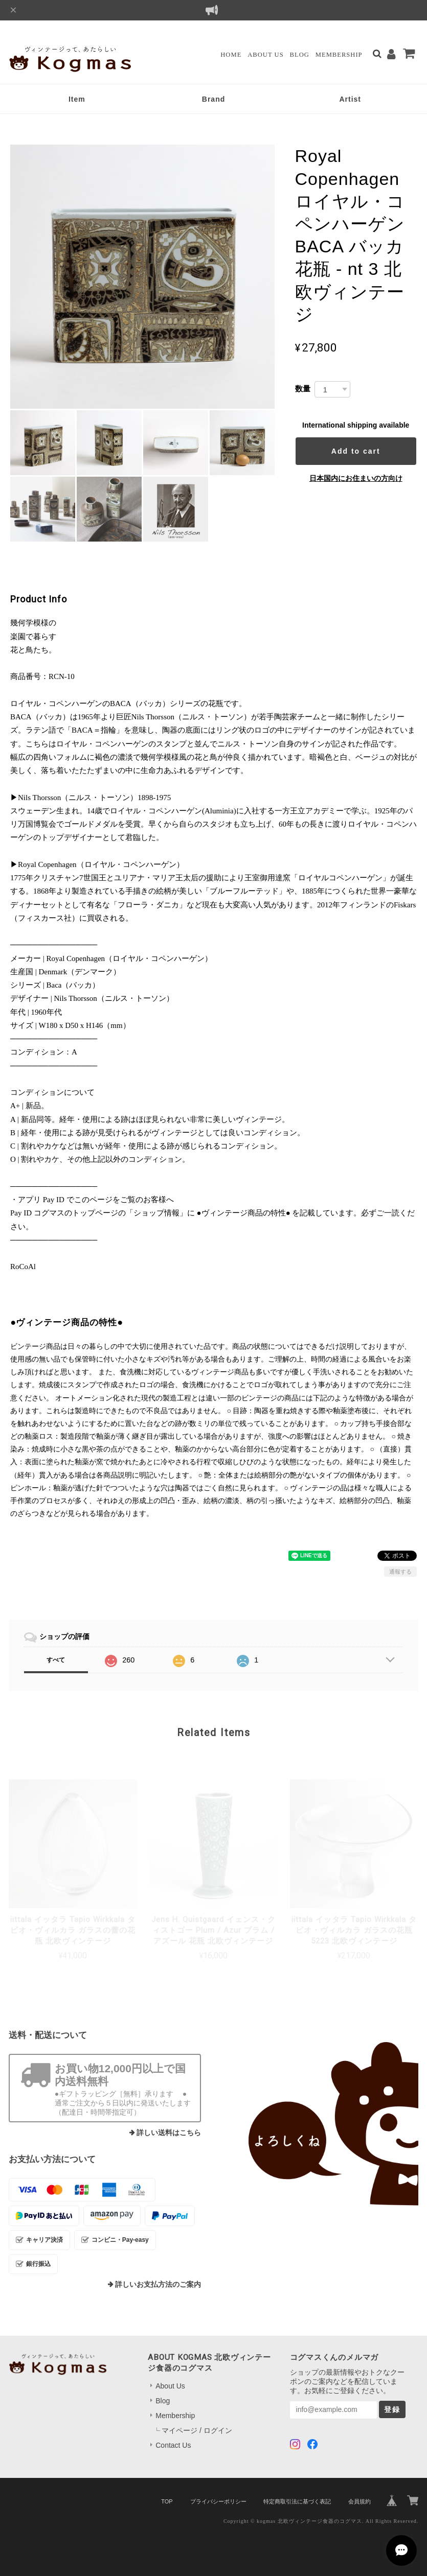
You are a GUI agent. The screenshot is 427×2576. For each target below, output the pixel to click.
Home (230, 54)
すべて (56, 1660)
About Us (265, 54)
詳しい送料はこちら (169, 2133)
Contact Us (173, 2445)
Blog (299, 54)
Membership (339, 54)
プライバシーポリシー (218, 2501)
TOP (166, 2501)
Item (77, 99)
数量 (302, 388)
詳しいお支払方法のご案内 (158, 2284)
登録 (392, 2409)
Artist (350, 99)
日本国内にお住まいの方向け (355, 478)
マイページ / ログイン (197, 2430)
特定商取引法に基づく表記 (297, 2501)
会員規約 (359, 2501)
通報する (400, 1571)
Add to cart (355, 451)
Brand (213, 99)
